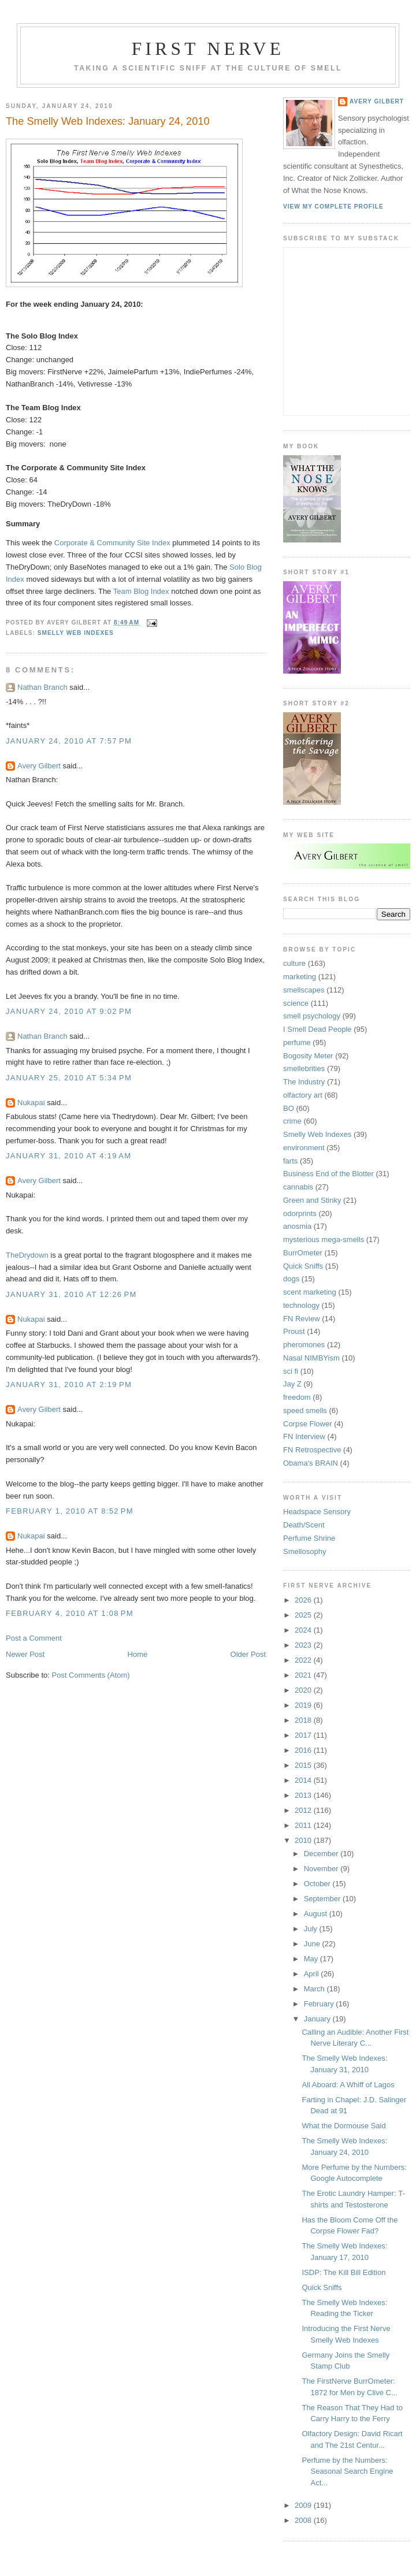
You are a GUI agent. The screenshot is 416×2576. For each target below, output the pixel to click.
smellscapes (304, 990)
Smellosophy (304, 1551)
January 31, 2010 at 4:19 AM (68, 1155)
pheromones (304, 1344)
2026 (304, 1600)
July (312, 1928)
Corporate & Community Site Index (112, 542)
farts (290, 1161)
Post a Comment (34, 1638)
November (322, 1868)
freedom (297, 1397)
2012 (304, 1810)
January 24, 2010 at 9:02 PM (69, 1011)
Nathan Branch (42, 687)
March (315, 1988)
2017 (304, 1735)
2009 (304, 2505)
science (296, 1003)
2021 (304, 1675)
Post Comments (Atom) (91, 1675)
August (316, 1913)
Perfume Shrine (309, 1538)
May (312, 1958)
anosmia (297, 1226)
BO (288, 1108)
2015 (304, 1765)
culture (294, 963)
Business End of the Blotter (328, 1173)
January (318, 2018)
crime (292, 1121)
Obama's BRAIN (310, 1463)
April (312, 1973)
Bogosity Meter (308, 1055)
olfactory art (302, 1095)
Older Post (248, 1654)
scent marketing (309, 1292)
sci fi (290, 1371)
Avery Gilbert (39, 765)
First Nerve (208, 49)
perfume (297, 1042)
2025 (304, 1615)
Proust (294, 1331)
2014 (304, 1780)
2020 (304, 1690)
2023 (304, 1645)
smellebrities (304, 1068)
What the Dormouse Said (343, 2125)
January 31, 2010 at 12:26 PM (71, 1294)
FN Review (301, 1318)
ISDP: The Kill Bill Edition (343, 2272)
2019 (304, 1705)
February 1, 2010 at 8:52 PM (69, 1511)
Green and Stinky (312, 1200)
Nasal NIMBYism (311, 1358)
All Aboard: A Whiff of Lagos (348, 2084)
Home (138, 1654)
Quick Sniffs (303, 1266)
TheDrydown (27, 1255)
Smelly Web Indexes (76, 633)
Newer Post (25, 1654)
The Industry (304, 1081)
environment (304, 1147)
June (313, 1943)
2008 (304, 2520)
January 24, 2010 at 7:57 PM (69, 741)
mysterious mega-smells (323, 1239)
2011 (304, 1825)
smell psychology (311, 1016)
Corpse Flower (307, 1423)
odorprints (300, 1213)
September (323, 1898)
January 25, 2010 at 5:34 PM (69, 1077)
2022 (304, 1660)
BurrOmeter (302, 1252)
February (320, 2003)
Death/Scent (304, 1525)
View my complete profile (333, 206)
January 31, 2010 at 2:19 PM (69, 1384)
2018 (304, 1720)
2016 (304, 1750)
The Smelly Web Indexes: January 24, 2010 (108, 121)
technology (301, 1305)
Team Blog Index (141, 591)
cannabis (298, 1187)
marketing (299, 976)
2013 (304, 1795)
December (322, 1853)
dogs (291, 1278)
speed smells (305, 1410)
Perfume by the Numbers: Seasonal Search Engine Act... (347, 2471)
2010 (304, 1840)
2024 (304, 1630)
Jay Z (292, 1384)
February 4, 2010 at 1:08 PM (69, 1613)
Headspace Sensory (317, 1511)
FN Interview (304, 1436)
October (318, 1883)
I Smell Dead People (317, 1029)
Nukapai (31, 1102)
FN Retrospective (312, 1449)
